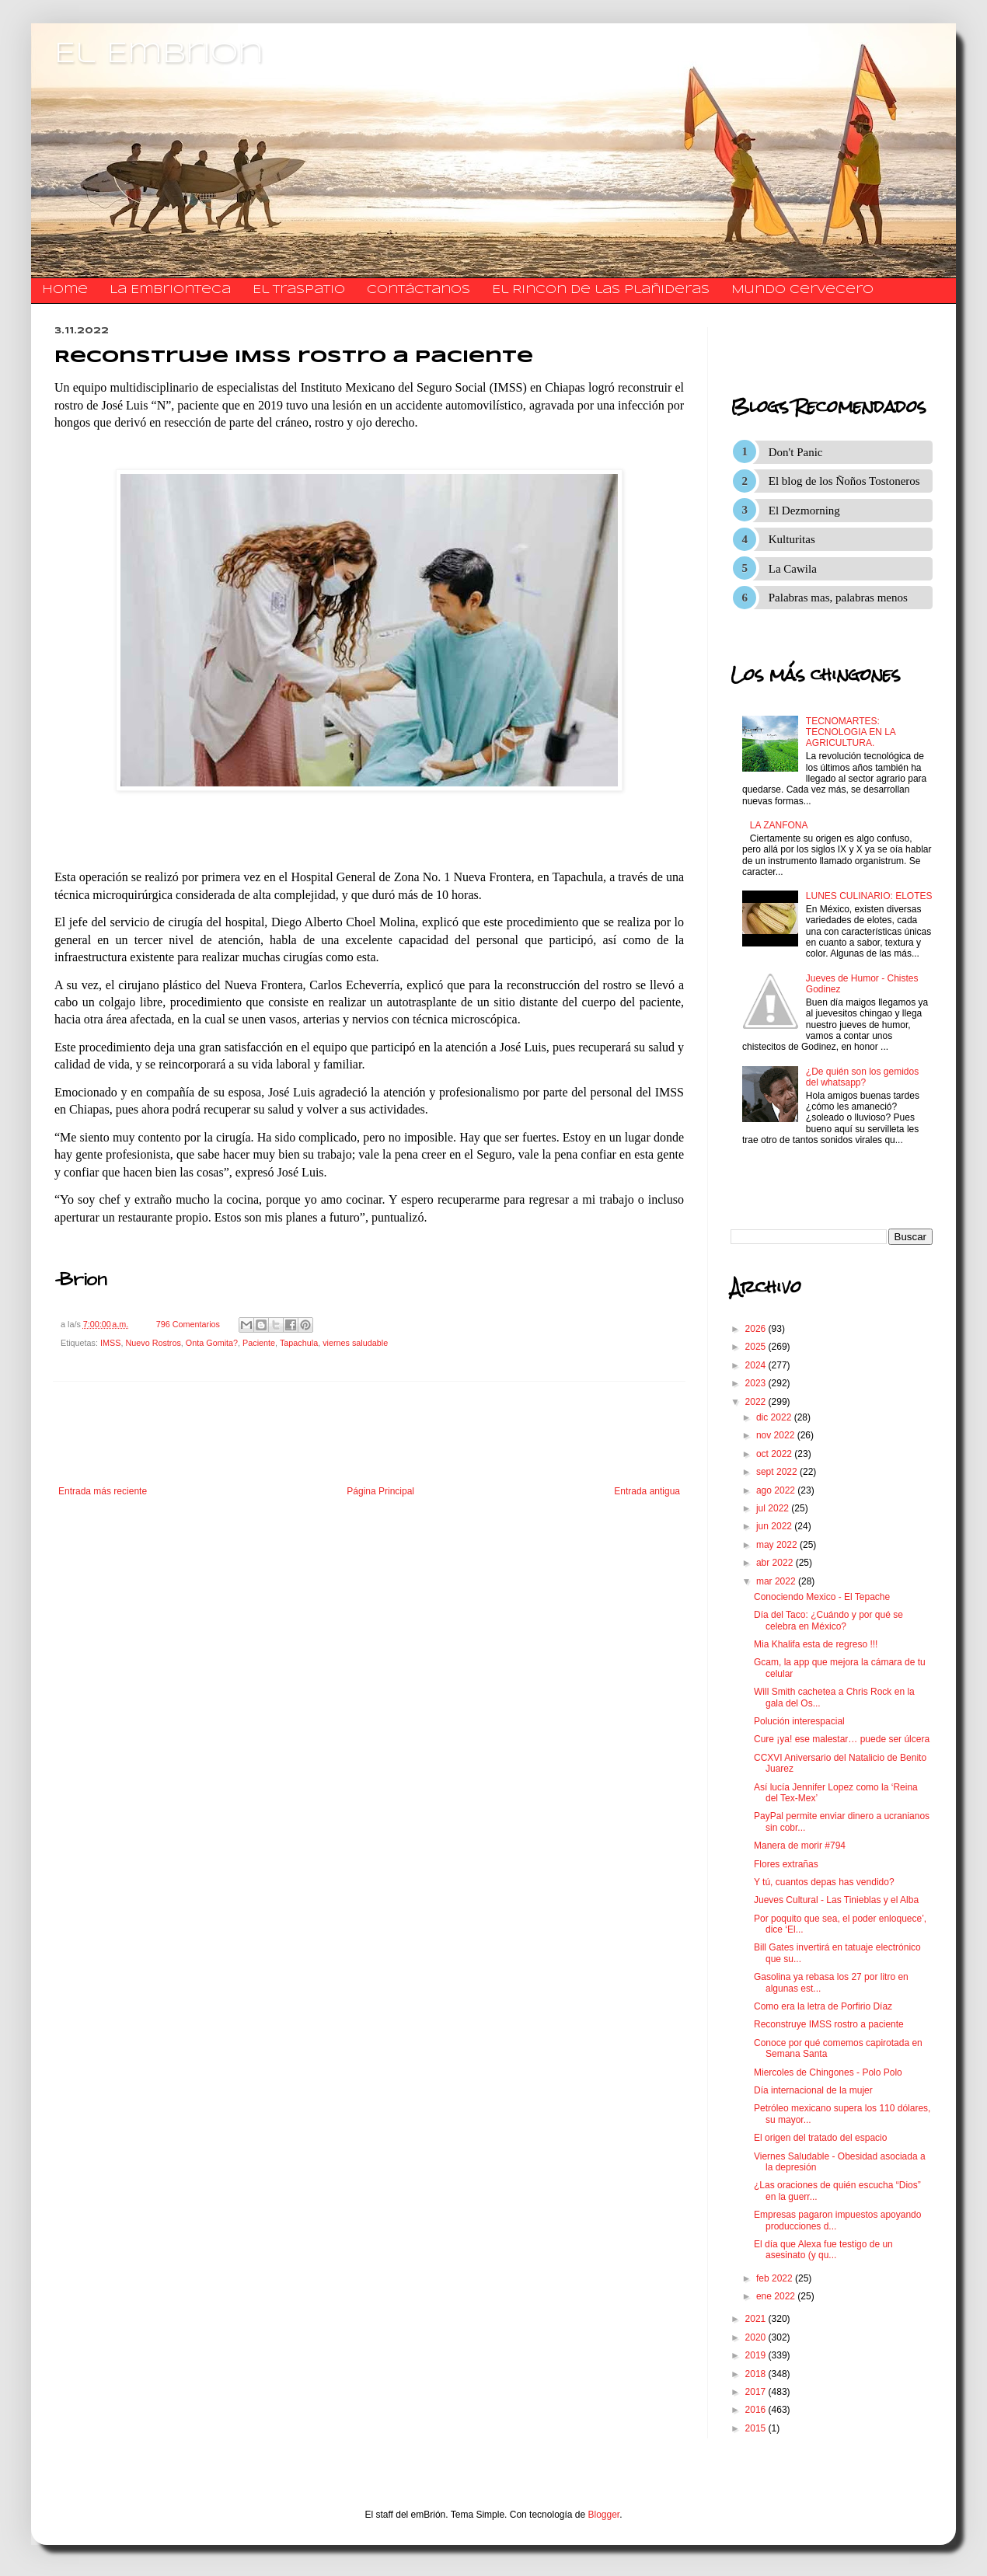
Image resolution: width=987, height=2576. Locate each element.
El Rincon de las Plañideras (601, 289)
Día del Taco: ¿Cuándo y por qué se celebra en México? (828, 1620)
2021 (757, 2318)
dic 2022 (775, 1417)
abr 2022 (776, 1562)
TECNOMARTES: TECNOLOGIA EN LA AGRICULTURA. (850, 732)
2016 (757, 2409)
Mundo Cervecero (802, 289)
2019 (757, 2355)
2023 (757, 1383)
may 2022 (778, 1544)
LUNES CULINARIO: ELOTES (869, 896)
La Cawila (793, 569)
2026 (757, 1328)
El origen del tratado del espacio (820, 2137)
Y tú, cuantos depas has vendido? (824, 1882)
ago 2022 (776, 1490)
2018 (757, 2374)
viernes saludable (355, 1342)
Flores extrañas (786, 1864)
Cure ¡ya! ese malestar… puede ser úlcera (841, 1739)
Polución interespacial (799, 1721)
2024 (757, 1365)
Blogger (604, 2514)
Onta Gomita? (212, 1342)
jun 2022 (775, 1526)
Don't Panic (796, 452)
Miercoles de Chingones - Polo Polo (828, 2072)
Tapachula (299, 1342)
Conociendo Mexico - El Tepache (822, 1596)
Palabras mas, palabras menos (838, 597)
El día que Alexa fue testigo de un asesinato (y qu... (823, 2250)
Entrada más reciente (102, 1491)
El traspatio (299, 289)
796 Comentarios (188, 1324)
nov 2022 (776, 1435)
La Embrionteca (170, 289)
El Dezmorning (804, 510)
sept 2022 (778, 1471)
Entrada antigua (647, 1491)
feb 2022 (775, 2278)
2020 (757, 2337)
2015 (757, 2428)
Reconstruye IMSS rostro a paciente (829, 2024)
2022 (757, 1401)
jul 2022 (773, 1508)
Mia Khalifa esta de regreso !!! (815, 1644)
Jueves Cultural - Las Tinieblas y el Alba (836, 1900)
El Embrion (158, 54)
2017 (757, 2391)
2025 (757, 1346)
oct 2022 (775, 1453)
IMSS (110, 1342)
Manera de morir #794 (800, 1845)
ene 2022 (776, 2296)
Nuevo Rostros (152, 1342)
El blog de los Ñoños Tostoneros (844, 481)
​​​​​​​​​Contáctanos (418, 289)
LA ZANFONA (779, 825)
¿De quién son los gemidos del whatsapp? (862, 1077)
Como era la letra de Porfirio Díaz (823, 2006)
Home (65, 289)
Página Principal (380, 1491)
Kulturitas (792, 539)
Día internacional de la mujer (813, 2090)
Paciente (258, 1342)
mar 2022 (777, 1581)
